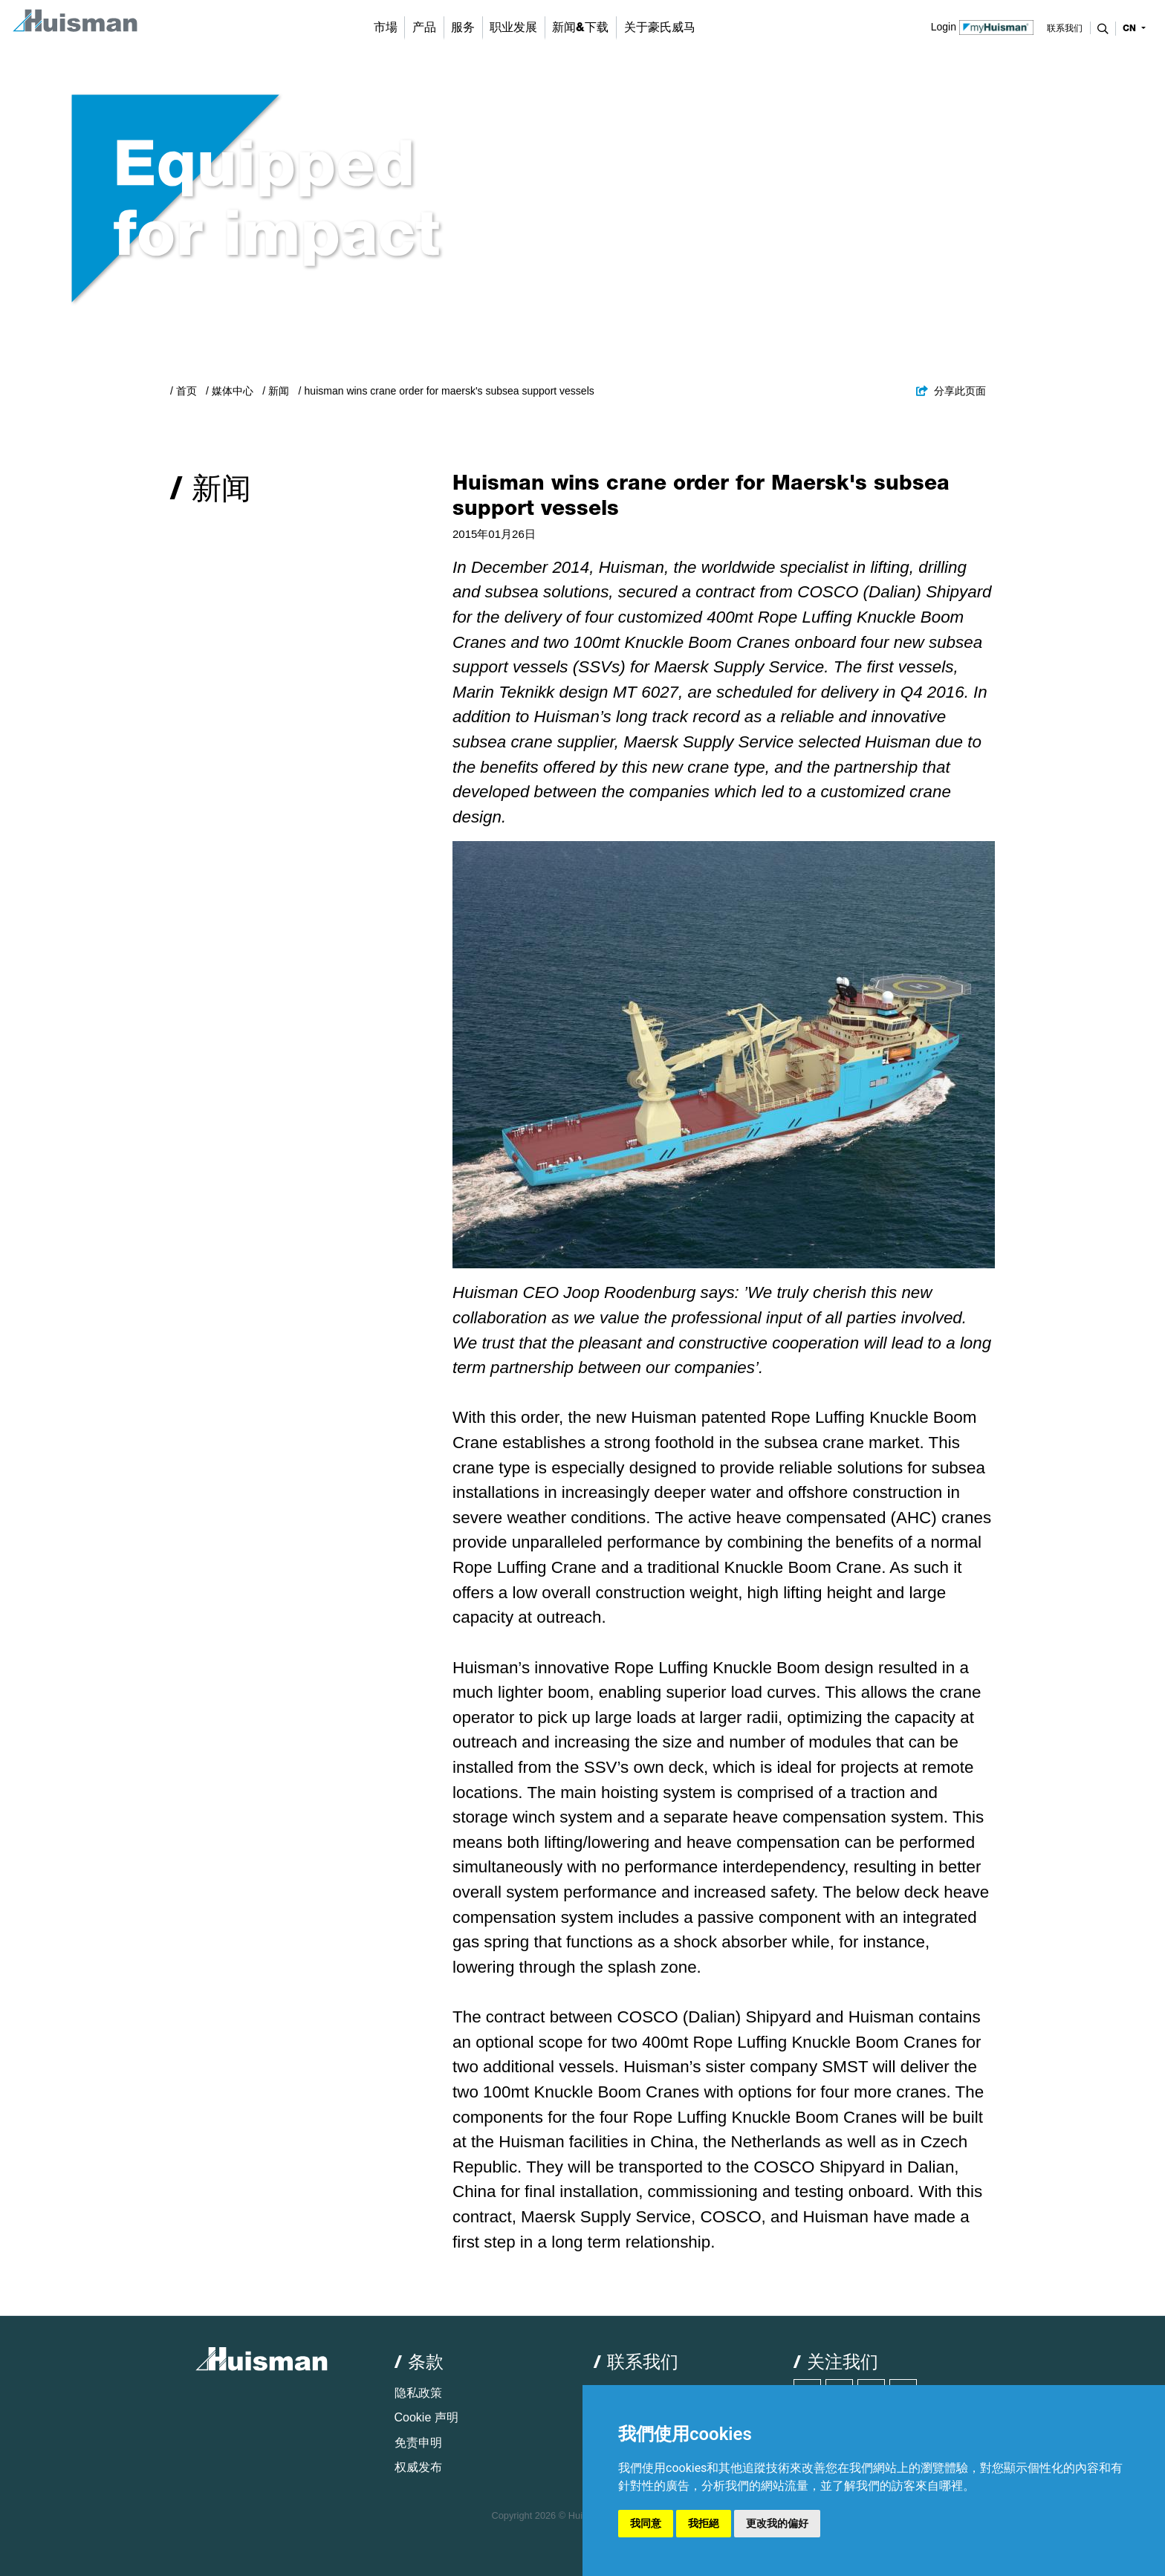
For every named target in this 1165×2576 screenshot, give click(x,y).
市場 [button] (385, 27)
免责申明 (418, 2442)
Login (982, 26)
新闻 (278, 391)
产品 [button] (424, 27)
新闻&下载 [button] (580, 27)
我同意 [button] (645, 2523)
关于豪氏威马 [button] (659, 27)
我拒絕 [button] (703, 2523)
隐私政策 (418, 2393)
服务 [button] (463, 27)
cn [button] (1131, 28)
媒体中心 (232, 391)
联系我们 (1065, 28)
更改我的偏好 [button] (777, 2523)
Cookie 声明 (426, 2417)
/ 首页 (183, 391)
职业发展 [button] (513, 27)
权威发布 (418, 2467)
